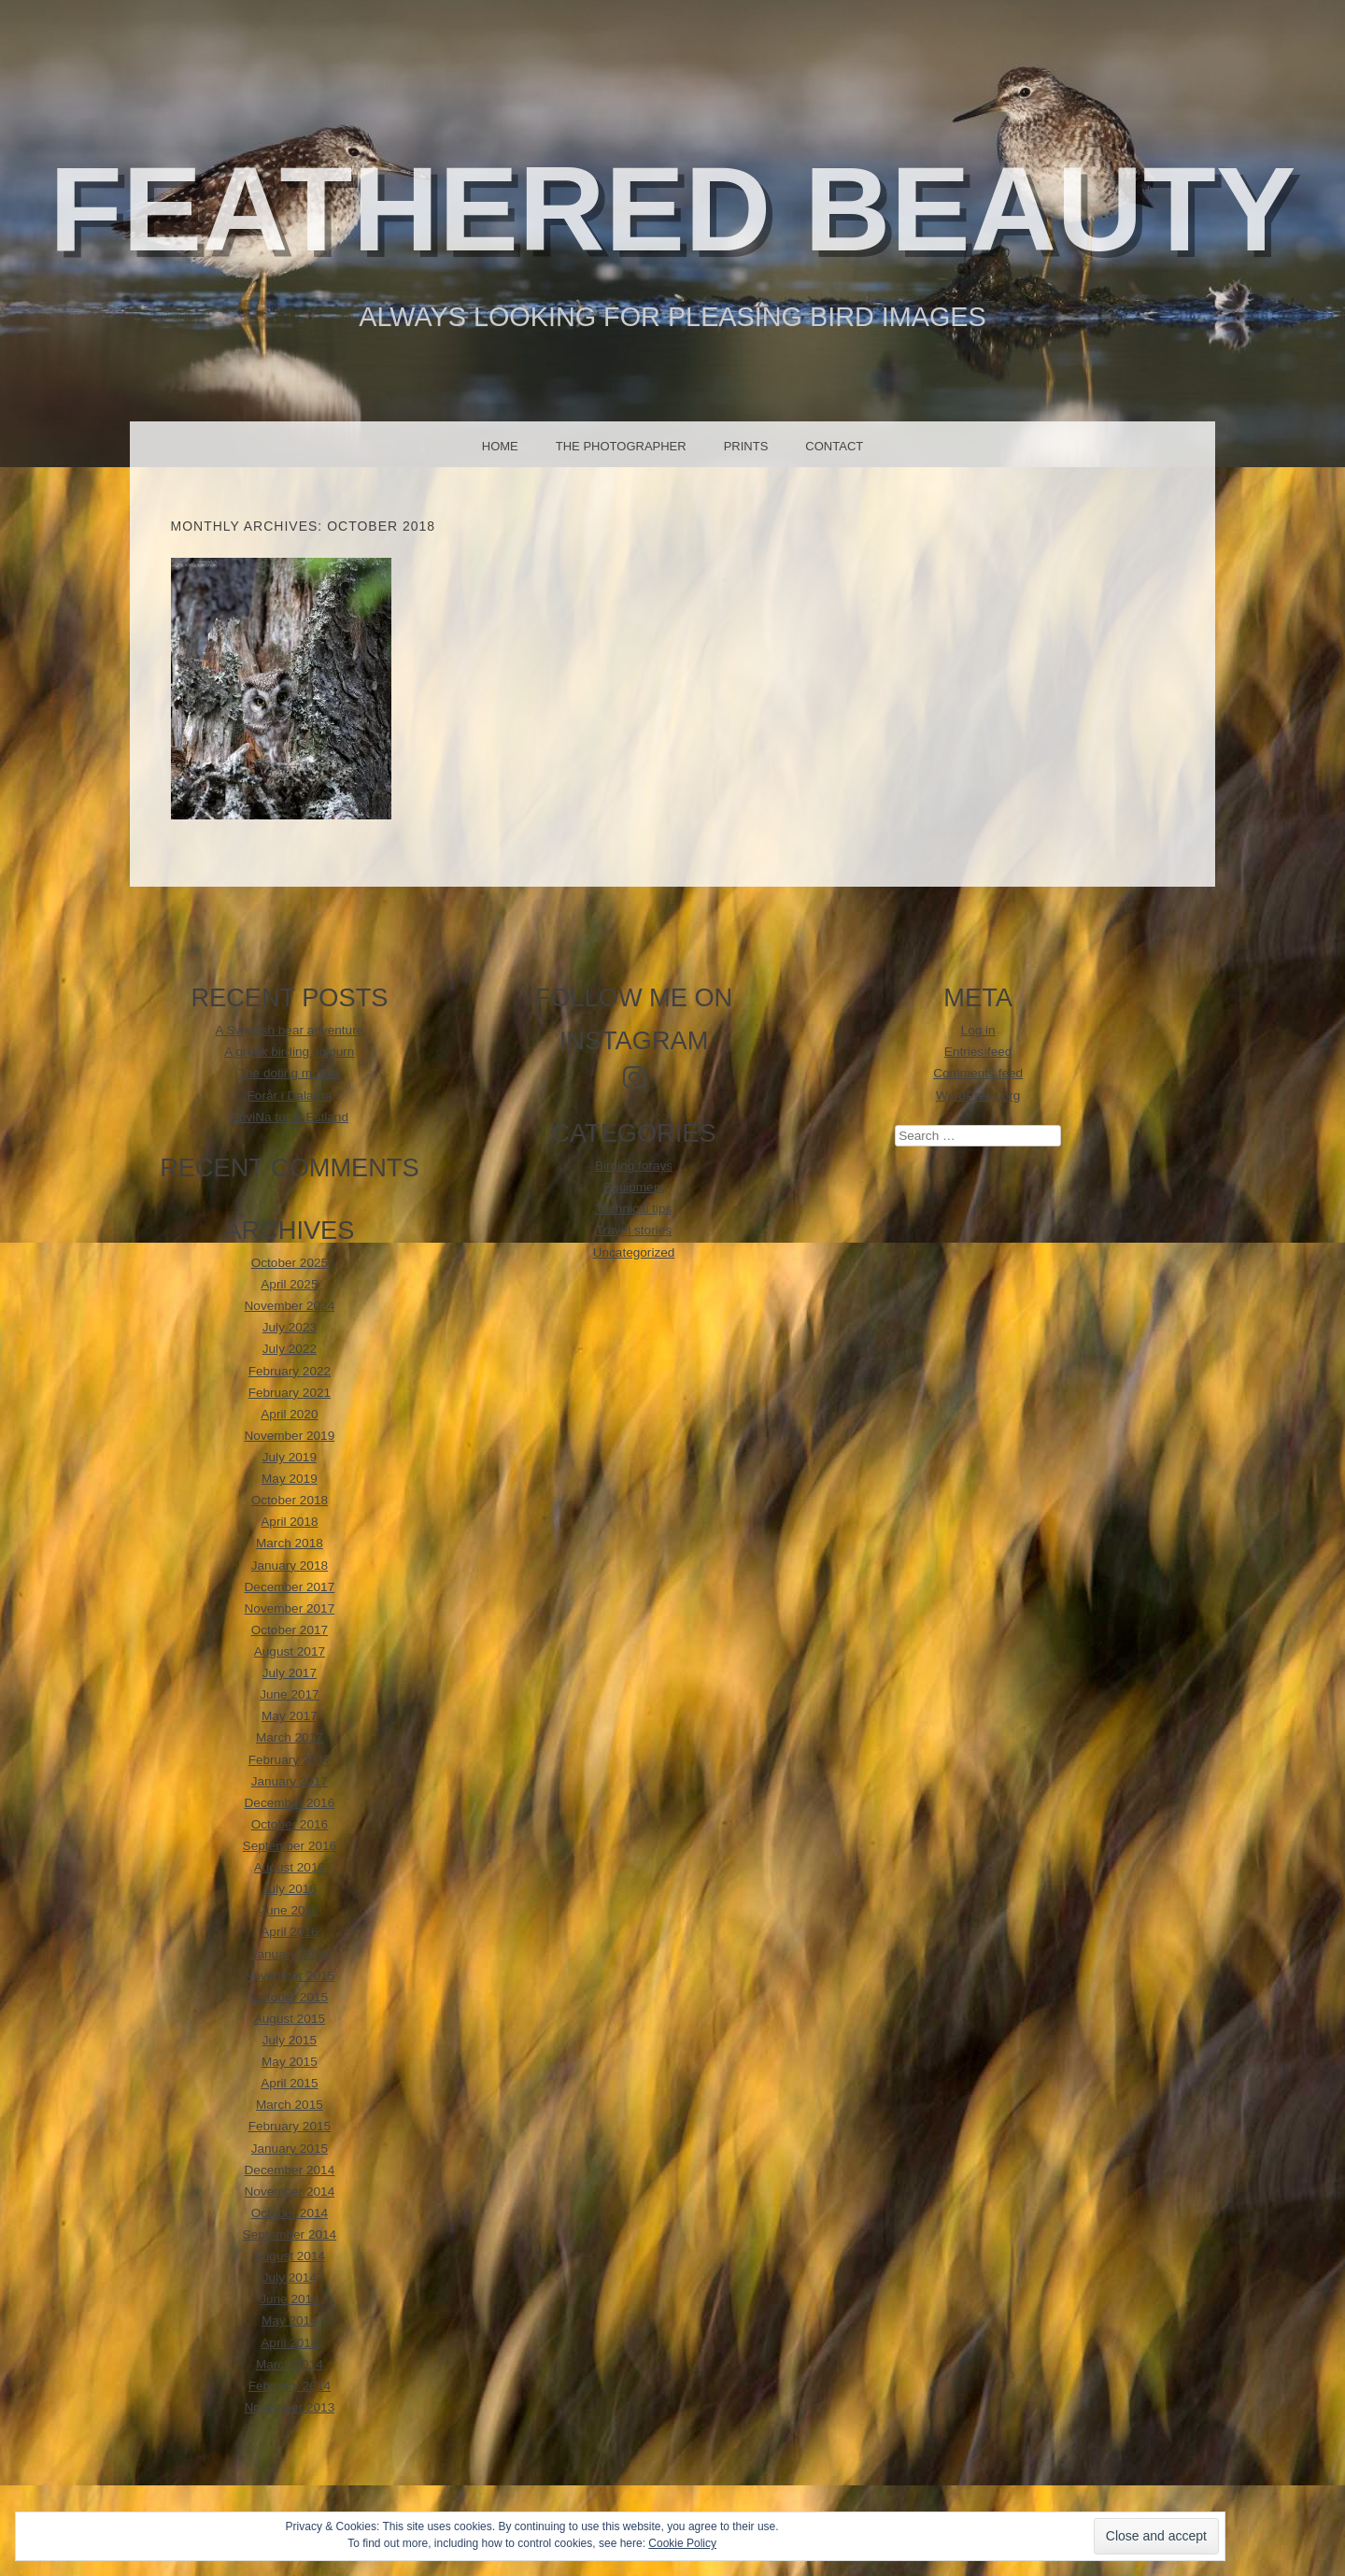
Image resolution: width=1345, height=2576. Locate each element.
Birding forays (633, 1166)
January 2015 (289, 2149)
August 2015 (289, 2019)
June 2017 (289, 1694)
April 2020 (289, 1414)
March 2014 (289, 2364)
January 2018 (289, 1565)
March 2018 (289, 1543)
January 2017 (289, 1781)
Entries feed (978, 1052)
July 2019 (289, 1457)
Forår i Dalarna (290, 1096)
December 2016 (290, 1803)
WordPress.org (978, 1096)
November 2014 (290, 2192)
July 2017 (289, 1673)
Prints (746, 446)
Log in (978, 1030)
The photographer (621, 446)
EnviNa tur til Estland (289, 1117)
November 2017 (290, 1608)
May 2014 (290, 2320)
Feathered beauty (673, 209)
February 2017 (289, 1760)
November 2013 (290, 2407)
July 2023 (289, 1327)
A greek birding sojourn (289, 1052)
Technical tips (634, 1209)
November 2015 (290, 1976)
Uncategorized (634, 1252)
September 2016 (290, 1846)
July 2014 (289, 2277)
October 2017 (289, 1630)
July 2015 (289, 2040)
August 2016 (289, 1867)
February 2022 (289, 1371)
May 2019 (290, 1479)
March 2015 (289, 2105)
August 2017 (289, 1651)
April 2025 (289, 1284)
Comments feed (978, 1073)
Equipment (633, 1187)
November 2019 (290, 1436)
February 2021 (289, 1393)
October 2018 (289, 1500)
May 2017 (290, 1716)
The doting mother (289, 1073)
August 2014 (289, 2256)
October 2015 (289, 1997)
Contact (834, 446)
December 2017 (290, 1587)
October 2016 (289, 1824)
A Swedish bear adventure (290, 1030)
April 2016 (289, 1932)
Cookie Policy (682, 2543)
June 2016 (289, 1910)
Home (500, 446)
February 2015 (289, 2126)
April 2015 (289, 2083)
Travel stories (634, 1230)
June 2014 (289, 2299)
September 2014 (290, 2234)
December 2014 (290, 2170)
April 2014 (289, 2343)
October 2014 (289, 2213)
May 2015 (290, 2062)
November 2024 (290, 1306)
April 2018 (289, 1522)
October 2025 (289, 1263)
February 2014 (289, 2386)
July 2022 (289, 1349)
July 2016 (289, 1889)
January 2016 (289, 1954)
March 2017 (289, 1737)
